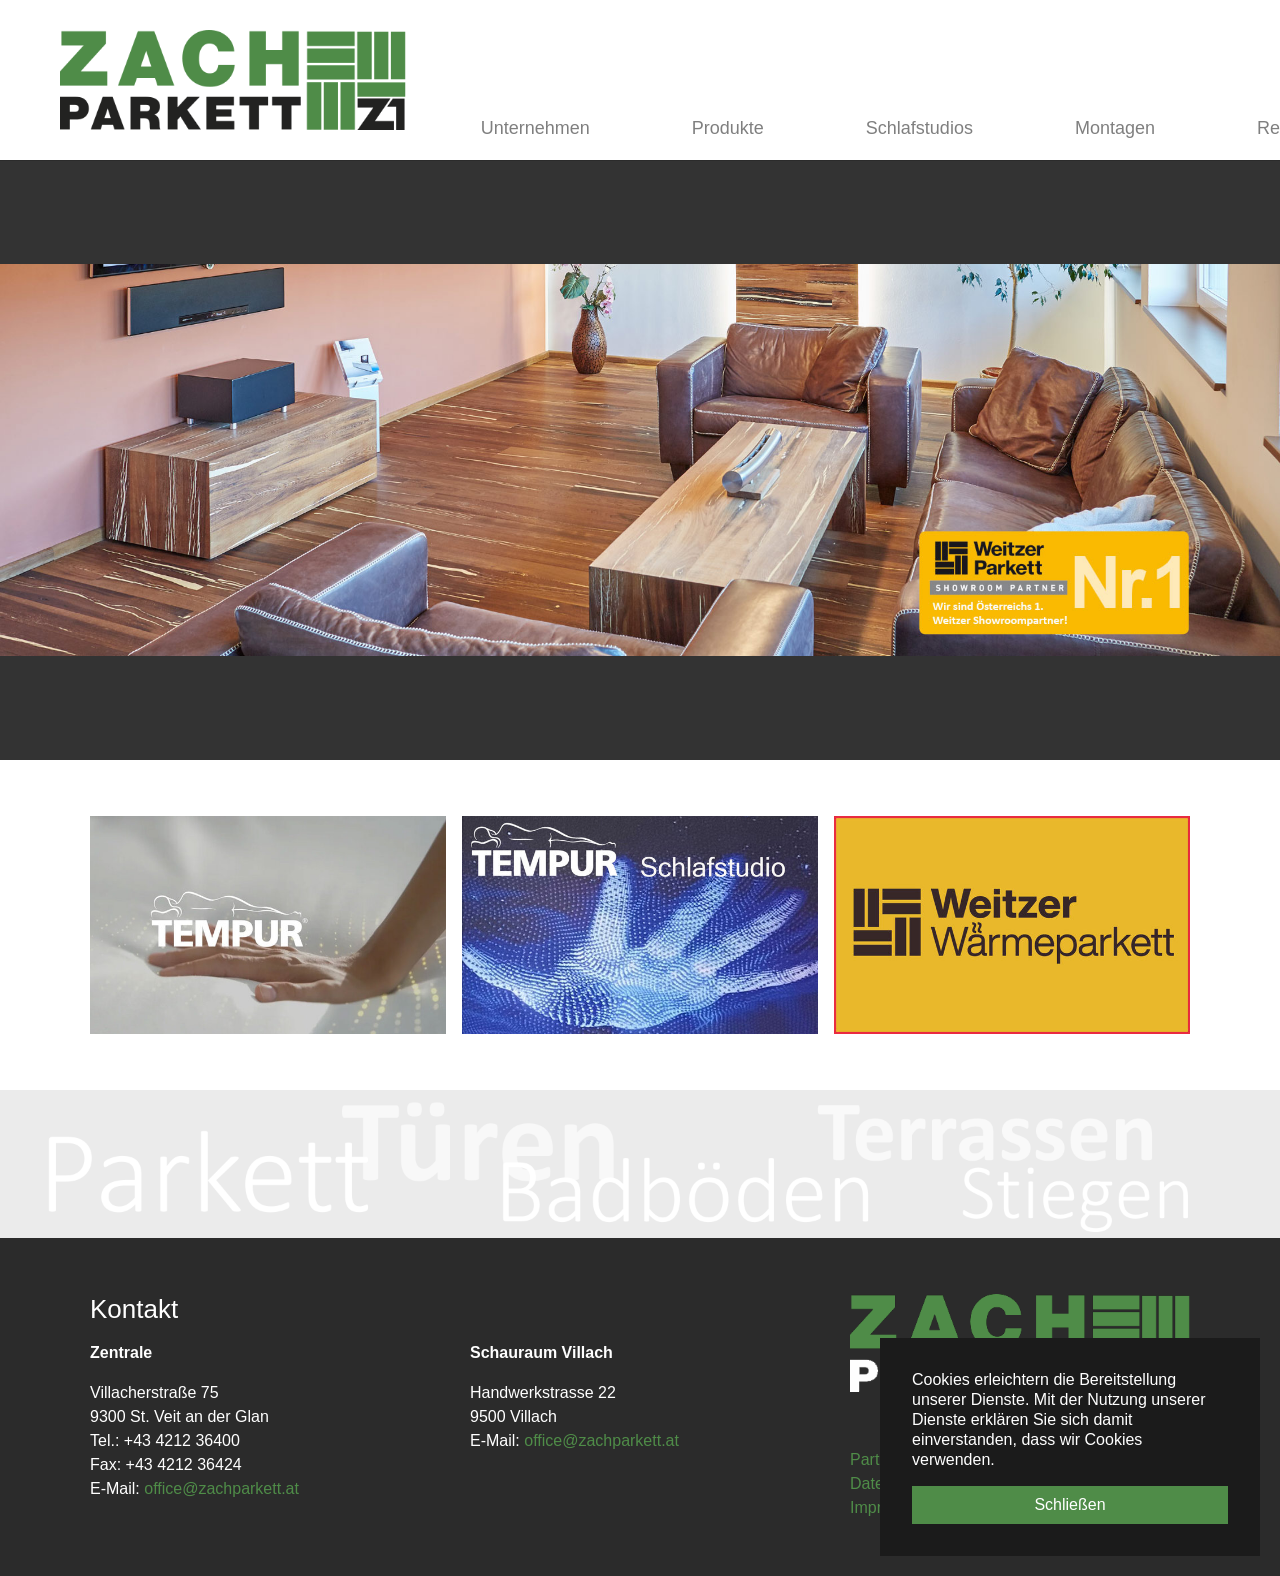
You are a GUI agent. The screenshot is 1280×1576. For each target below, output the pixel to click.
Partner (876, 1459)
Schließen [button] (1069, 1504)
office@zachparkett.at (221, 1488)
